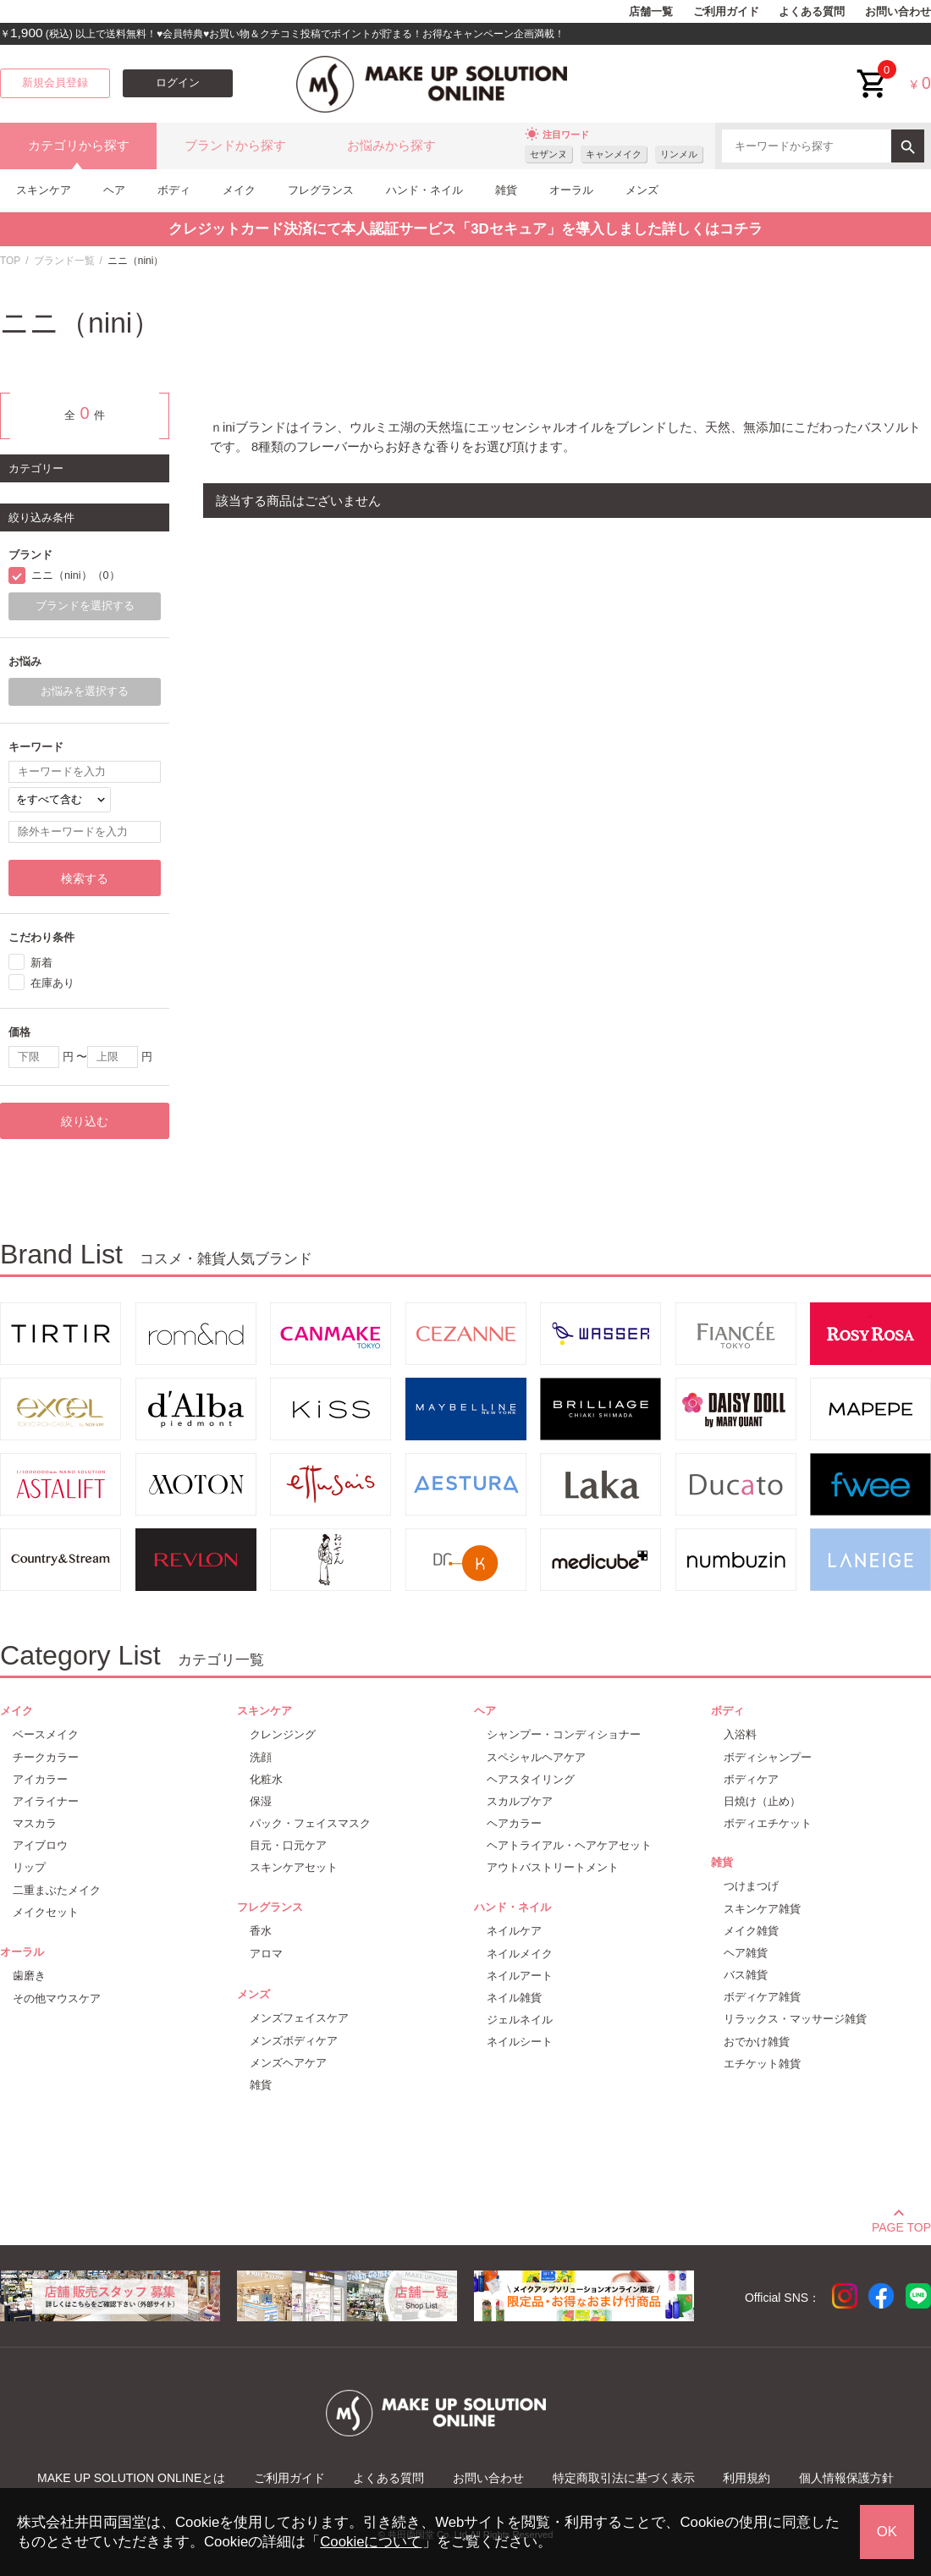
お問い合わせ (898, 12)
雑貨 (506, 190)
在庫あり (52, 983)
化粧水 (266, 1779)
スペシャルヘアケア (536, 1757)
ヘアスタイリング (531, 1779)
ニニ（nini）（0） (75, 575)
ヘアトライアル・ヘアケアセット (569, 1845)
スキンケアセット (294, 1867)
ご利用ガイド (726, 12)
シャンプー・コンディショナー (564, 1734)
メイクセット (46, 1912)
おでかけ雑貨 (757, 2041)
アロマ (266, 1953)
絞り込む (84, 1121)
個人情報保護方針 (846, 2478)
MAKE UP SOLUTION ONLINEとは (131, 2478)
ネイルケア (514, 1930)
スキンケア (43, 190)
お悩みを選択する (85, 691)
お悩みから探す (391, 145)
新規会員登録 (55, 83)
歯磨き (29, 1975)
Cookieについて (370, 2542)
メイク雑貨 (751, 1930)
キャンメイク (614, 154)
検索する (84, 878)
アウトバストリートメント (553, 1867)
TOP (10, 261)
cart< (872, 71)
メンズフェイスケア (299, 2018)
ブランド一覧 (64, 261)
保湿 (261, 1801)
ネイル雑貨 (514, 1997)
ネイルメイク (520, 1953)
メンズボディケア (294, 2040)
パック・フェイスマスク (310, 1823)
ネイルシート (520, 2041)
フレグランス (321, 190)
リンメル (678, 154)
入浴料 (740, 1734)
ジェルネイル (520, 2019)
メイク (239, 190)
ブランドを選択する (85, 606)
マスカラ (35, 1823)
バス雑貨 (746, 1974)
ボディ (173, 190)
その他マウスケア (57, 1998)
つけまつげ (751, 1886)
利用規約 (746, 2478)
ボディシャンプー (768, 1757)
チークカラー (46, 1757)
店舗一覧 (651, 12)
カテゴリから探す (78, 145)
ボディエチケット (768, 1823)
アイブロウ (40, 1845)
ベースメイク (46, 1734)
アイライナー (46, 1801)
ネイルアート (520, 1975)
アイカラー (40, 1779)
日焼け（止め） (762, 1801)
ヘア (114, 190)
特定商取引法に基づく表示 (624, 2478)
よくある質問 (812, 12)
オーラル (571, 190)
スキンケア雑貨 (762, 1908)
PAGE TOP (901, 2224)
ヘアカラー (514, 1823)
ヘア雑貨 (746, 1952)
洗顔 (261, 1757)
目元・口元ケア (288, 1845)
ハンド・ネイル (424, 190)
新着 (41, 962)
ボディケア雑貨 (762, 1996)
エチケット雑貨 (762, 2063)
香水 (261, 1930)
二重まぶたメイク (57, 1890)
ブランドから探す (235, 145)
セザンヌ (548, 154)
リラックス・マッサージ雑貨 (795, 2018)
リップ (29, 1867)
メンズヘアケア (288, 2062)
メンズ (641, 190)
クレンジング (283, 1734)
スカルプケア (520, 1801)
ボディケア (751, 1779)
